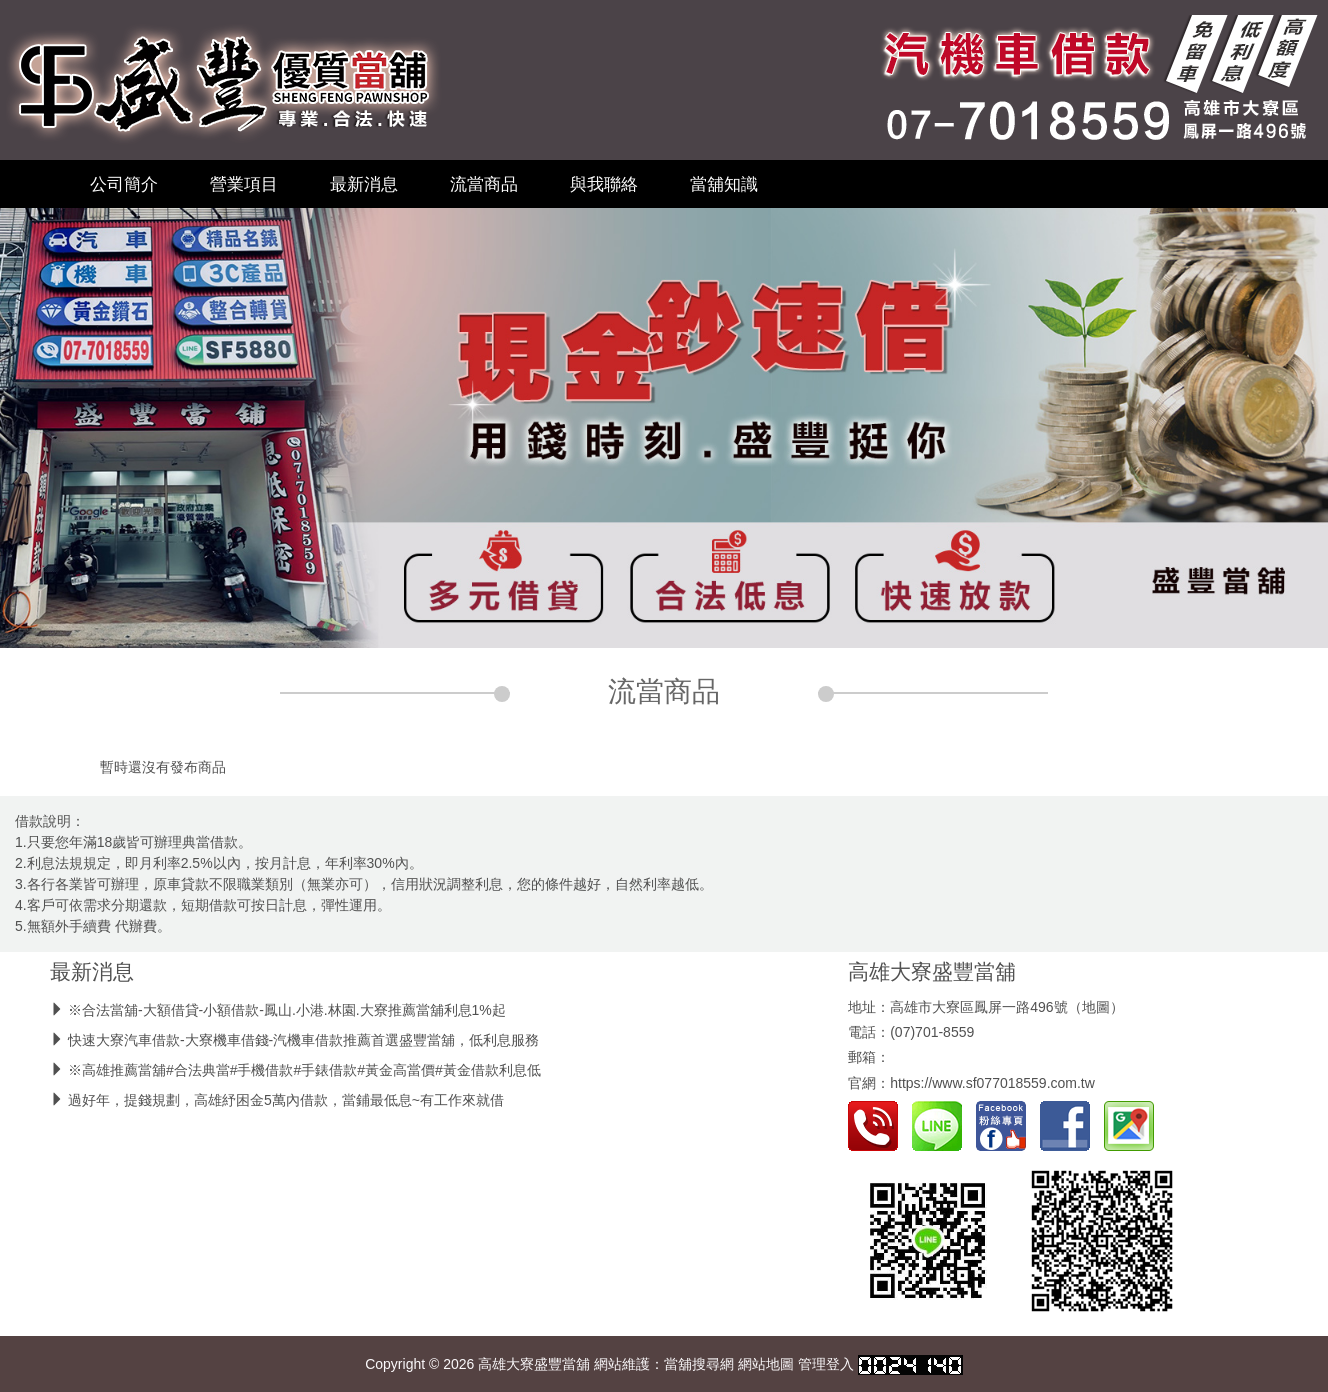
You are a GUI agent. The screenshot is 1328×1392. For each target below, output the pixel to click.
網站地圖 (766, 1364)
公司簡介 (124, 184)
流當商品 (484, 184)
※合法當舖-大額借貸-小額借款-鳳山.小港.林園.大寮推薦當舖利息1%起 (287, 1010)
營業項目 (244, 184)
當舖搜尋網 (699, 1364)
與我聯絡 (604, 184)
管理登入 (826, 1364)
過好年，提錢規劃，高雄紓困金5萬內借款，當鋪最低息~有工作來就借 (286, 1100)
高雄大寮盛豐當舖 (932, 971)
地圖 (1096, 1007)
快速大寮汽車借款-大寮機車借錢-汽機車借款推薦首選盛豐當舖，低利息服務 (303, 1040)
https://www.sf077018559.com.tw (992, 1083)
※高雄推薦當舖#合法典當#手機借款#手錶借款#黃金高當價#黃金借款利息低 (304, 1070)
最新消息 (364, 184)
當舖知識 (724, 184)
